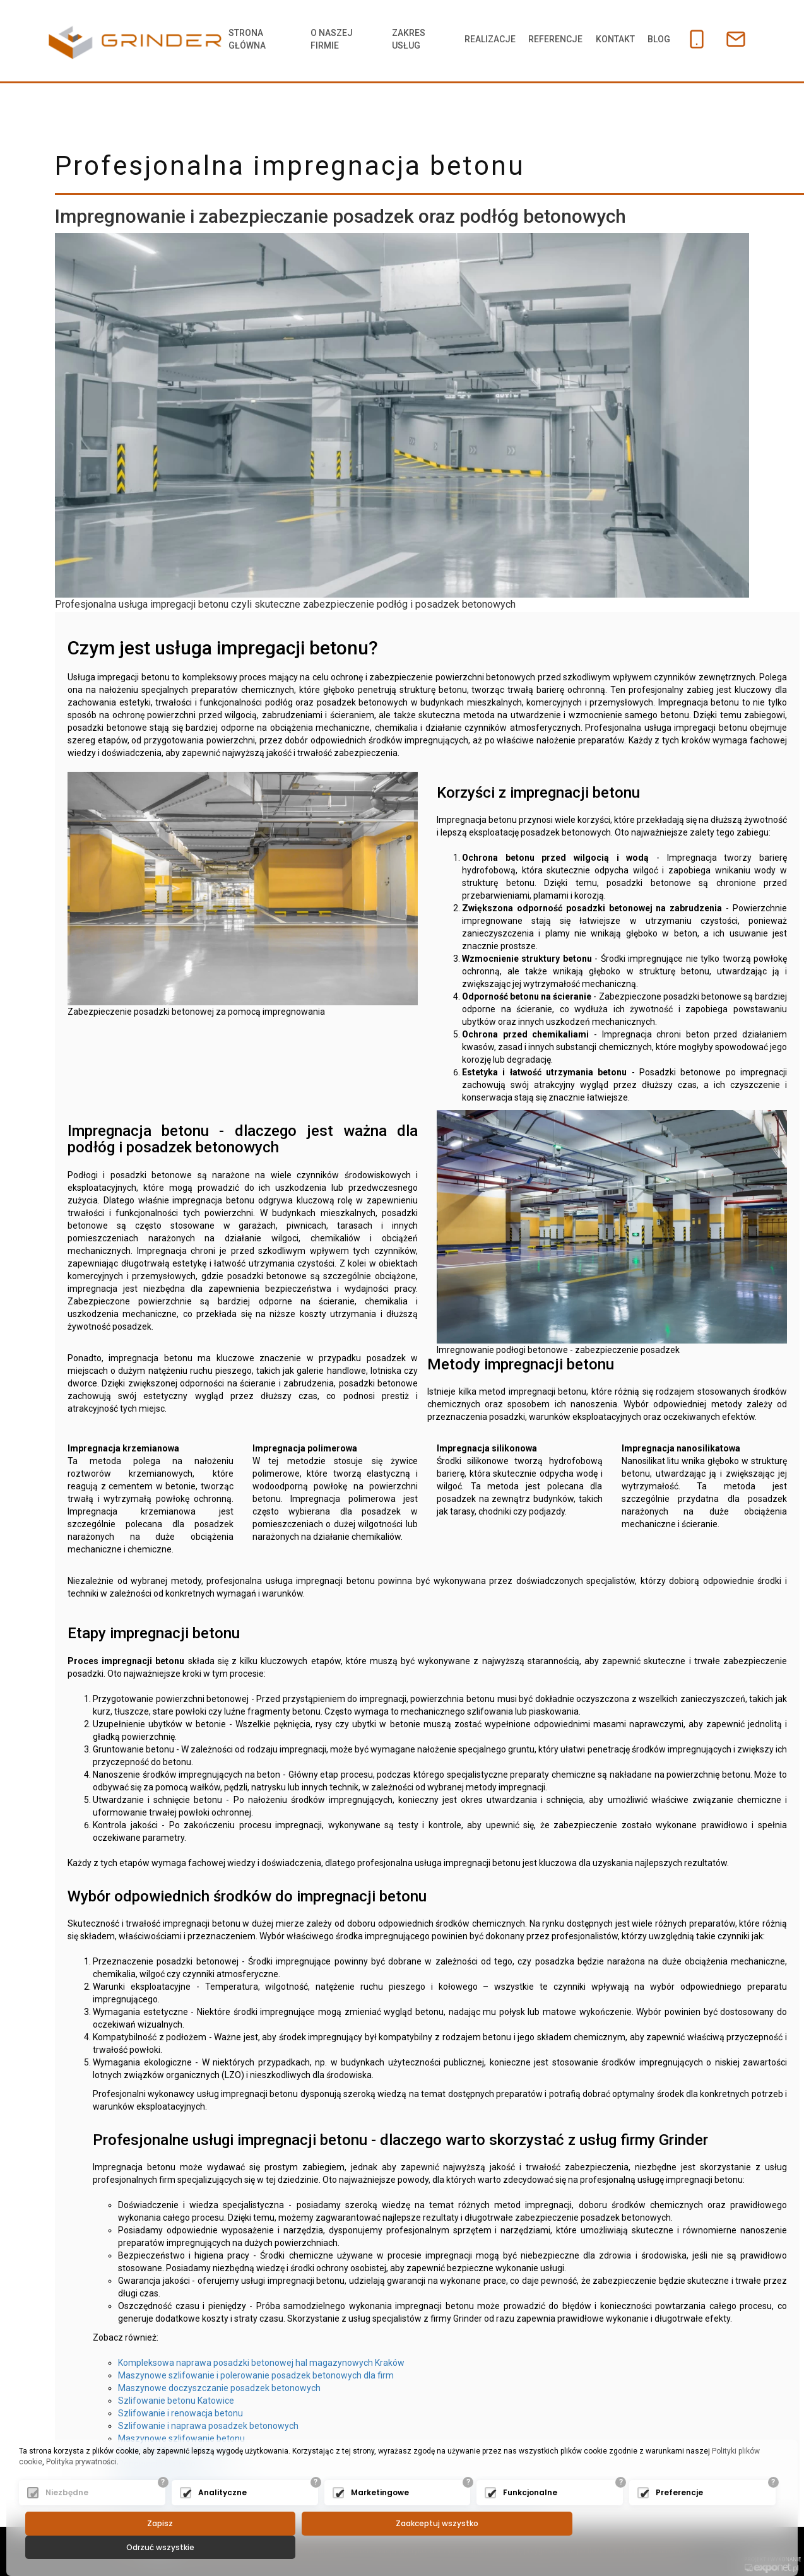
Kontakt (605, 39)
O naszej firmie (327, 39)
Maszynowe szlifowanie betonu (181, 2438)
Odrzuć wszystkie (661, 2547)
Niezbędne (66, 2516)
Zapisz (150, 2547)
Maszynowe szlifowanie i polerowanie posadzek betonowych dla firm (256, 2375)
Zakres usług (399, 39)
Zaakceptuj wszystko (405, 2547)
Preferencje (679, 2516)
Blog (652, 39)
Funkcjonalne (530, 2516)
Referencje (544, 39)
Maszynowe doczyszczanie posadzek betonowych (219, 2388)
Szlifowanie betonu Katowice (176, 2401)
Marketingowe (380, 2516)
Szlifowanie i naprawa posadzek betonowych (208, 2426)
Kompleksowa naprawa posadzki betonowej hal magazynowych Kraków (261, 2363)
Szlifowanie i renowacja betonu (180, 2413)
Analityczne (222, 2516)
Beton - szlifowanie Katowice (176, 2451)
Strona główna (247, 39)
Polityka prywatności (81, 2485)
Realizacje (476, 39)
